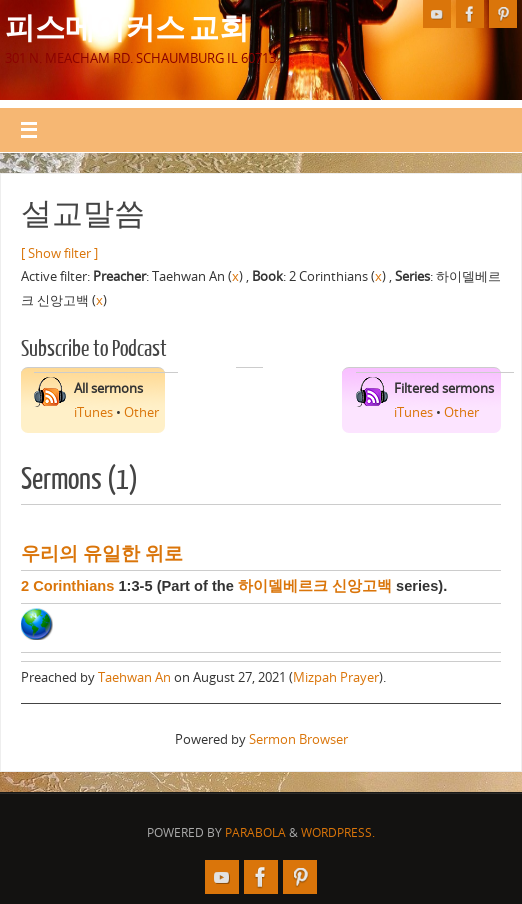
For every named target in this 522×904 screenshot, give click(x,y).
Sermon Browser (298, 739)
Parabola (255, 832)
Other (141, 412)
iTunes (93, 412)
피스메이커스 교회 (127, 26)
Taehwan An (134, 677)
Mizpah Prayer (336, 677)
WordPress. (338, 832)
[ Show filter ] (59, 253)
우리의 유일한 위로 (102, 553)
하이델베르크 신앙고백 (315, 586)
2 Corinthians (67, 586)
